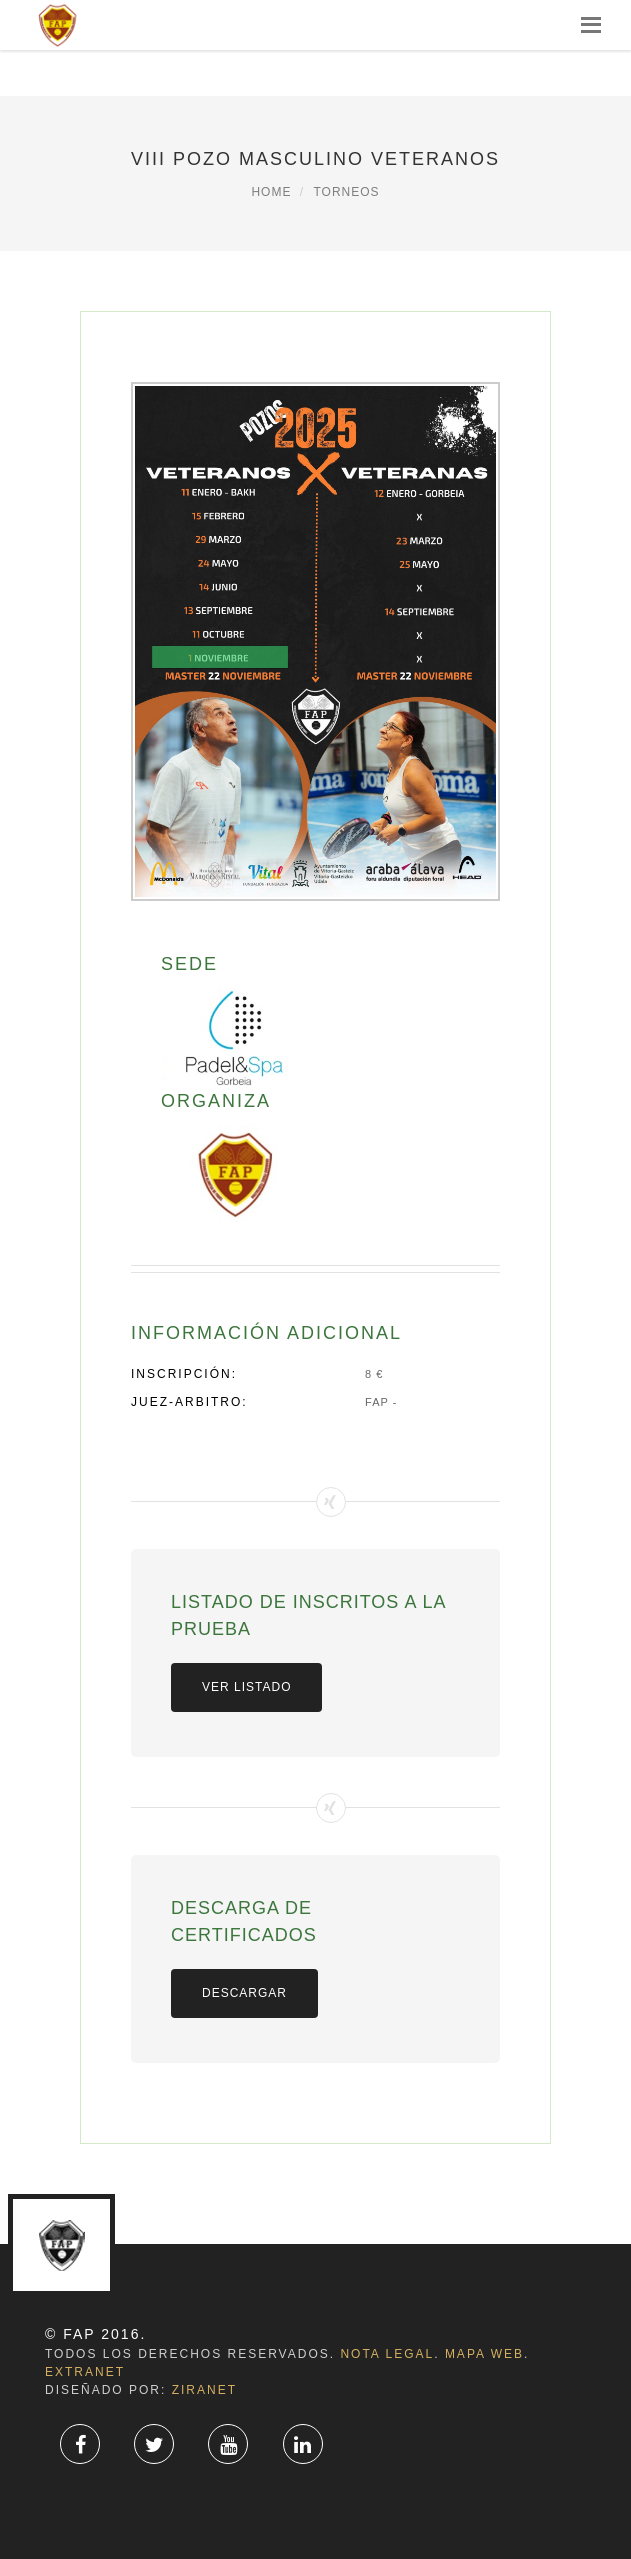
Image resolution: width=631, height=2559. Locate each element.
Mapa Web (484, 2354)
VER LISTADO (246, 1687)
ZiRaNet (204, 2390)
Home (271, 192)
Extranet (85, 2372)
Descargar (244, 1993)
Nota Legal (387, 2354)
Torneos (346, 192)
